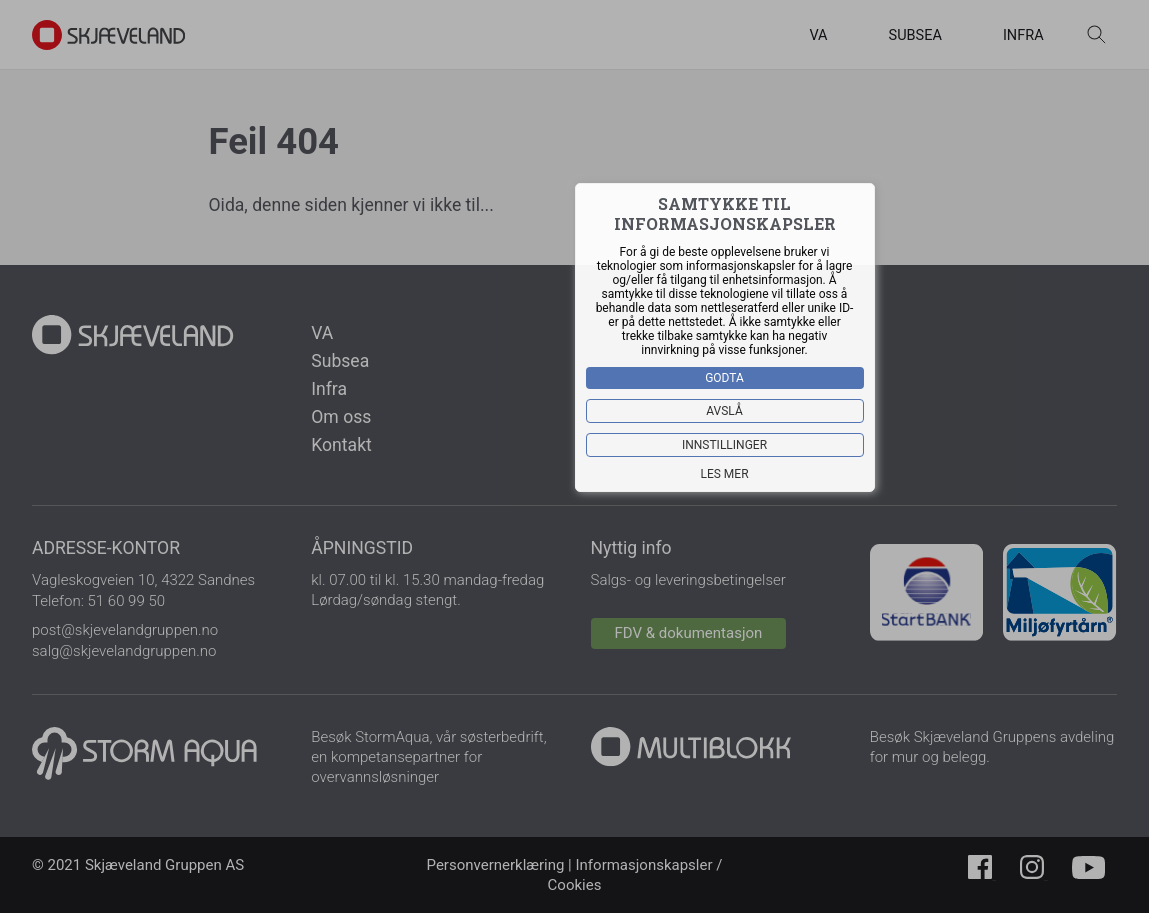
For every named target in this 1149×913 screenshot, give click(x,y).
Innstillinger (724, 445)
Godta (724, 378)
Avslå (724, 411)
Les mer (724, 474)
